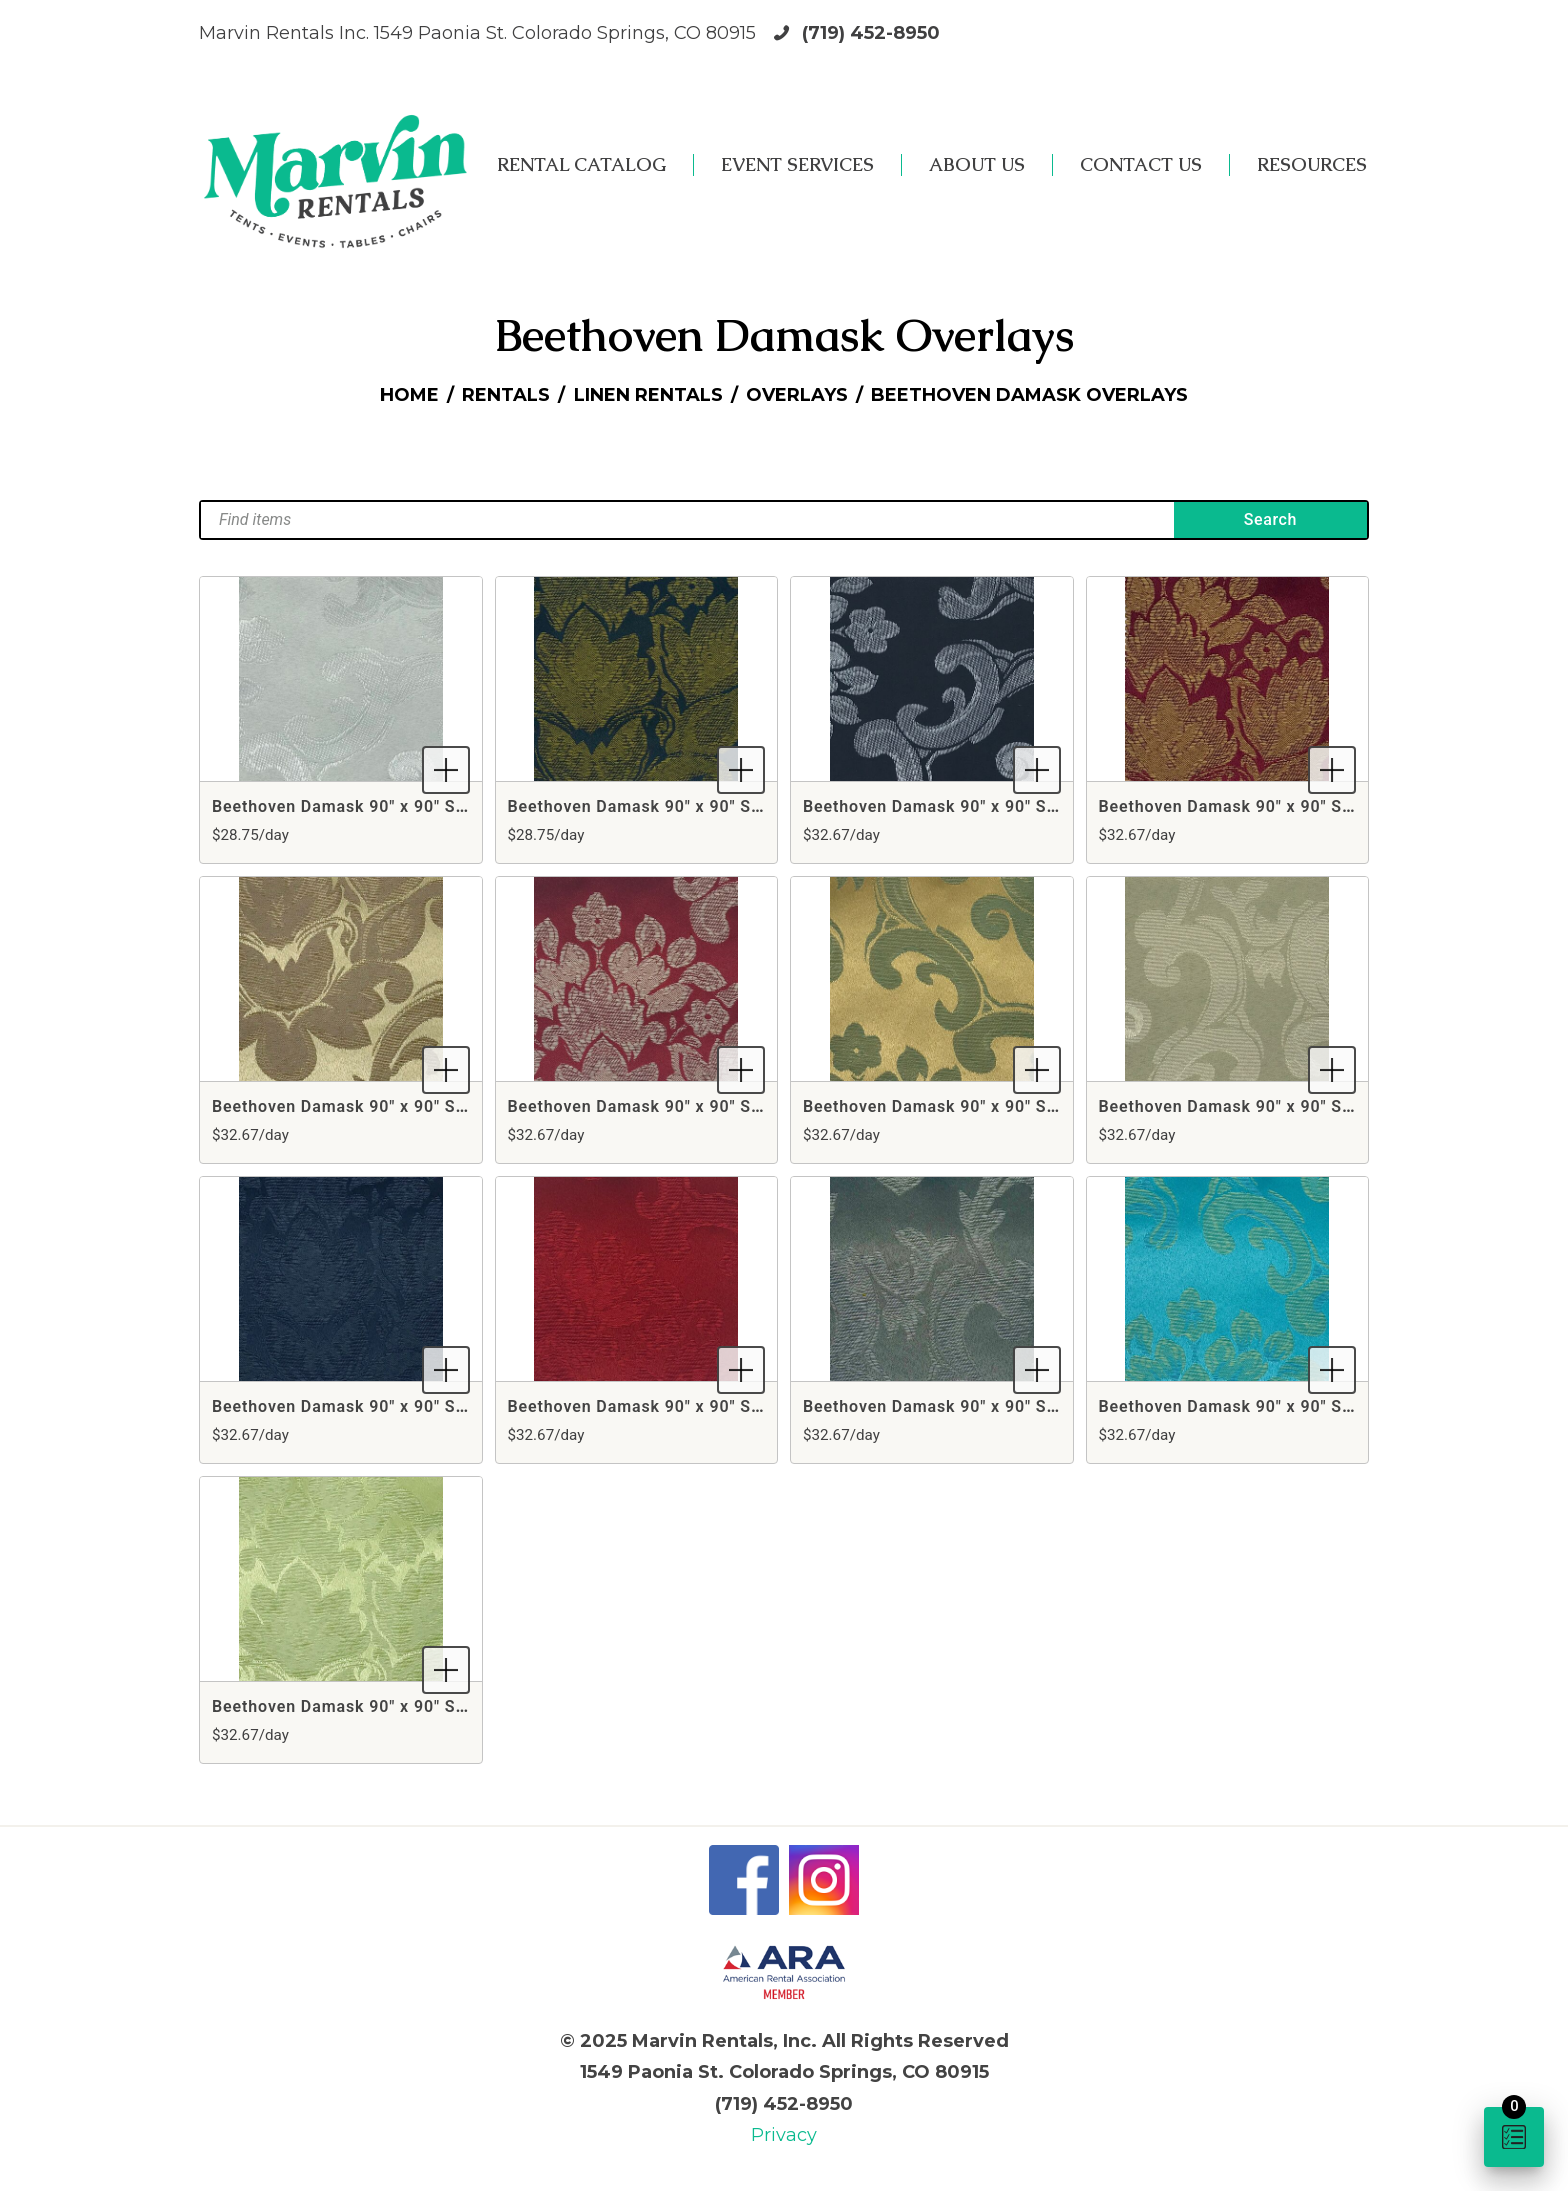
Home (409, 395)
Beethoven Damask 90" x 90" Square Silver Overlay (1005, 1406)
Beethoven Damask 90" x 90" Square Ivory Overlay (1298, 1106)
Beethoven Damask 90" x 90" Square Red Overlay (702, 1406)
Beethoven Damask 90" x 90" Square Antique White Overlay (447, 806)
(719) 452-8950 (871, 33)
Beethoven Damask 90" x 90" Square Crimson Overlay (720, 1106)
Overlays (797, 395)
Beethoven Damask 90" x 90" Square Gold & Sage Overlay (1031, 1106)
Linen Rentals (648, 395)
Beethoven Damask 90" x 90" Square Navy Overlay (411, 1406)
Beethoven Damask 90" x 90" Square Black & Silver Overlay (1037, 806)
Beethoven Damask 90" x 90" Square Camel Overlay (416, 1106)
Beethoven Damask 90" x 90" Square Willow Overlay (417, 1706)
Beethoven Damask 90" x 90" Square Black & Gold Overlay (738, 806)
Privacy (784, 2135)
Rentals (506, 395)
